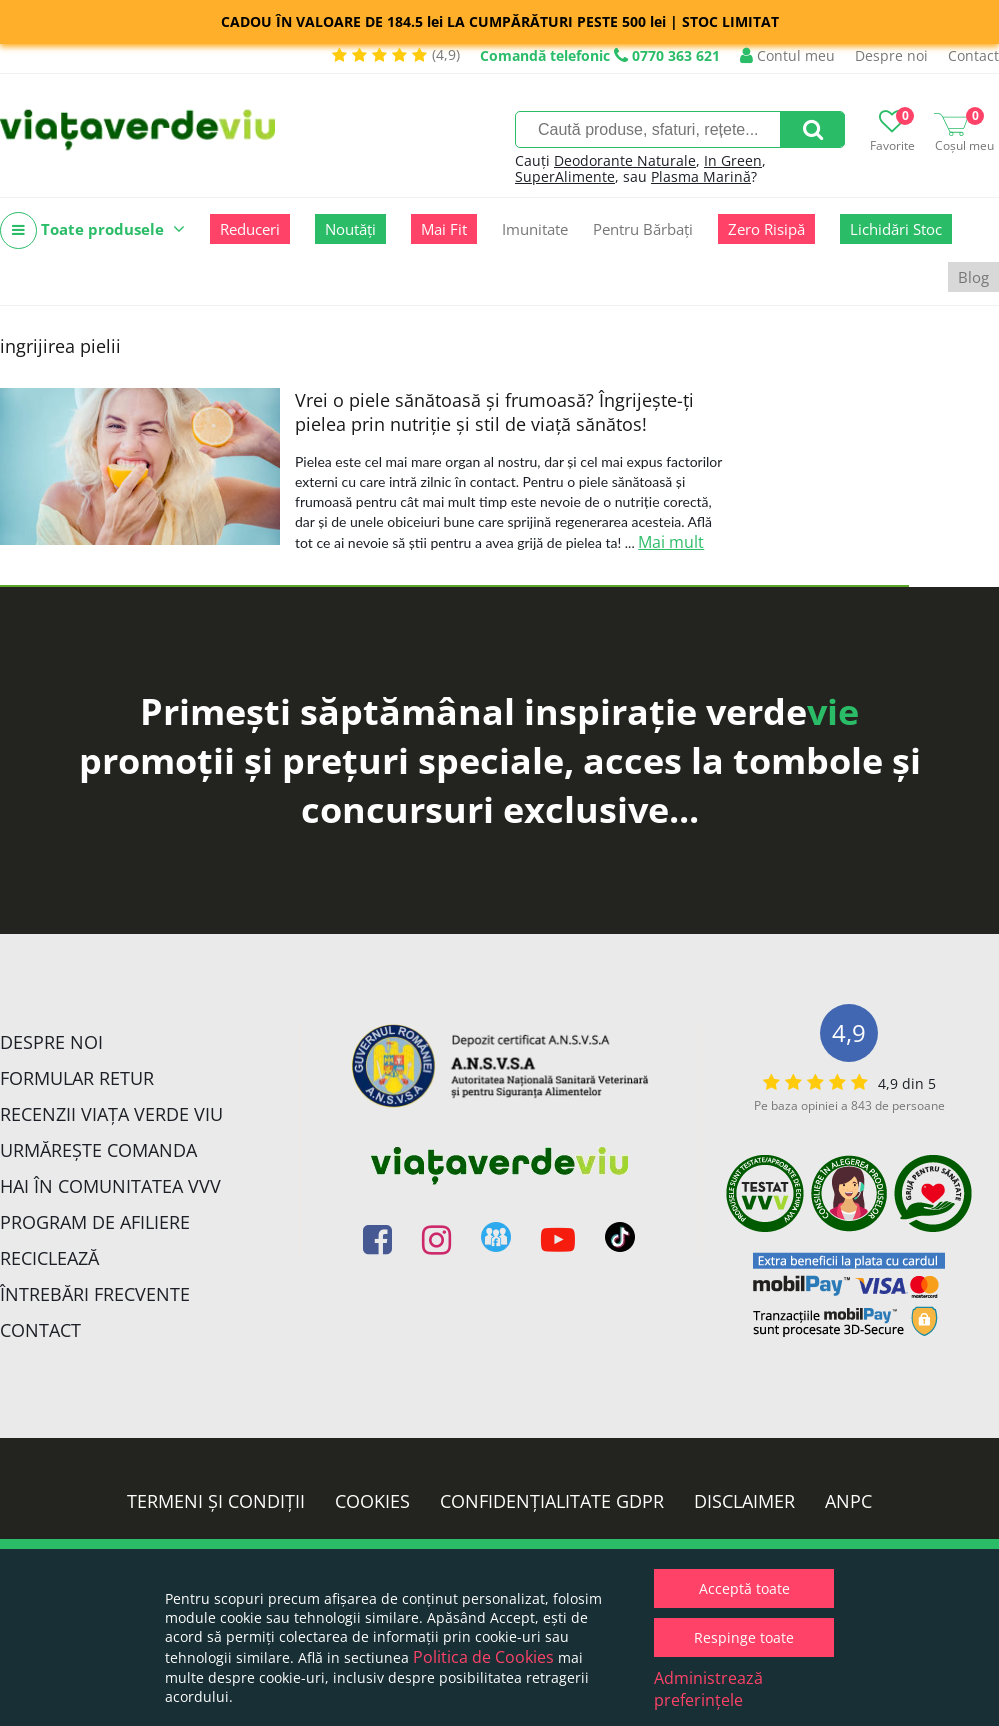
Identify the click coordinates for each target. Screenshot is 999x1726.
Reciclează (49, 1258)
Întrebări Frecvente (95, 1294)
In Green (733, 160)
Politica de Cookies (483, 1657)
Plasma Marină (701, 176)
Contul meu (787, 55)
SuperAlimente (565, 176)
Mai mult (671, 542)
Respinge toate (744, 1637)
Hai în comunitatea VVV (110, 1186)
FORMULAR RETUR (77, 1078)
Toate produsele (92, 230)
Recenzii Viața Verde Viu (111, 1114)
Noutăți (350, 229)
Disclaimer (744, 1501)
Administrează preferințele (708, 1689)
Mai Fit (444, 229)
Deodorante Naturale (625, 160)
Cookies (372, 1501)
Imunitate (535, 229)
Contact (973, 55)
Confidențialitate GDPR (552, 1501)
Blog (973, 277)
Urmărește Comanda (98, 1150)
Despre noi (891, 55)
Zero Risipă (766, 229)
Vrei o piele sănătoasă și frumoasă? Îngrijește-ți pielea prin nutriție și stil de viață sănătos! (494, 412)
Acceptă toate (744, 1588)
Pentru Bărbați (643, 229)
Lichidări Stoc (896, 229)
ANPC (848, 1501)
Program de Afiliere (95, 1222)
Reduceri (250, 229)
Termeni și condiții (216, 1501)
